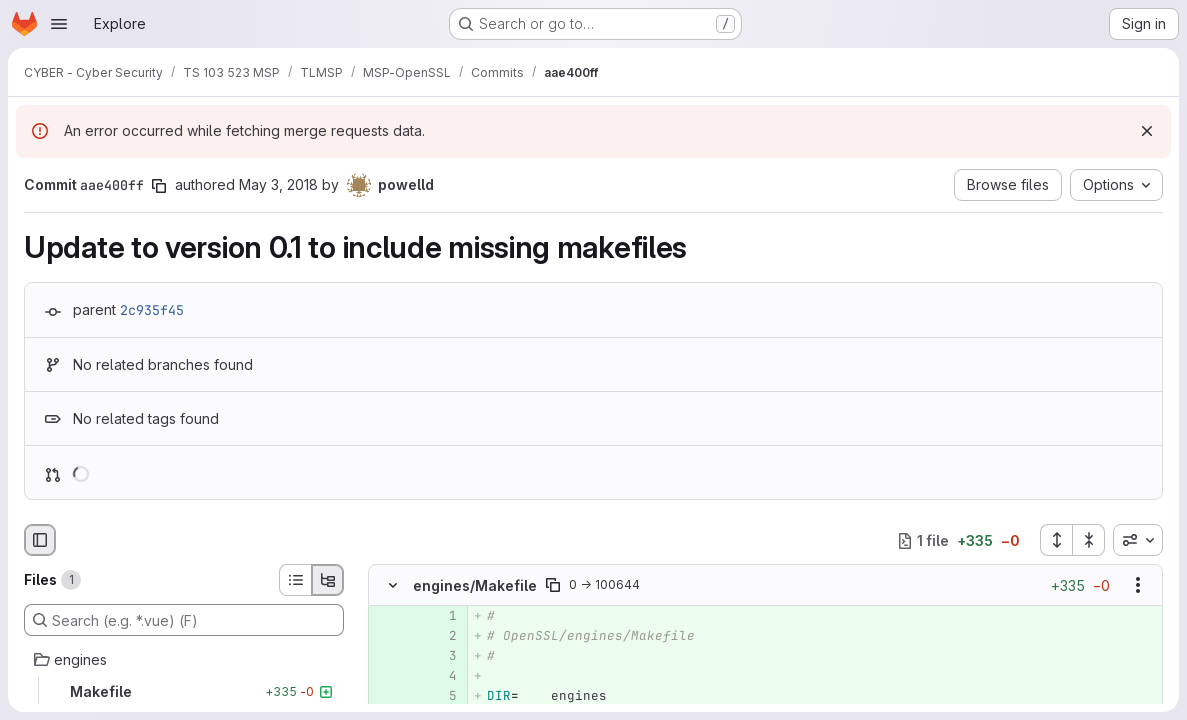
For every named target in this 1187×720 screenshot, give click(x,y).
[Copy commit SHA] (159, 186)
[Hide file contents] (393, 585)
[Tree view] (328, 580)
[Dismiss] (1147, 131)
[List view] (295, 580)
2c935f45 (152, 310)
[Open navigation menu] (59, 24)
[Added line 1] (440, 616)
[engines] (184, 660)
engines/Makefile (475, 585)
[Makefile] (184, 692)
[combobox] (1138, 540)
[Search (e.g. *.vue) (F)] (184, 620)
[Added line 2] (440, 636)
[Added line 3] (440, 656)
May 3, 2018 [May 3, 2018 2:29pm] (278, 184)
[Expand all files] (1056, 540)
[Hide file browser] (40, 540)
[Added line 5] (440, 696)
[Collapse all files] (1089, 540)
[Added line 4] (440, 676)
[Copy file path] (553, 585)
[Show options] (1138, 585)
